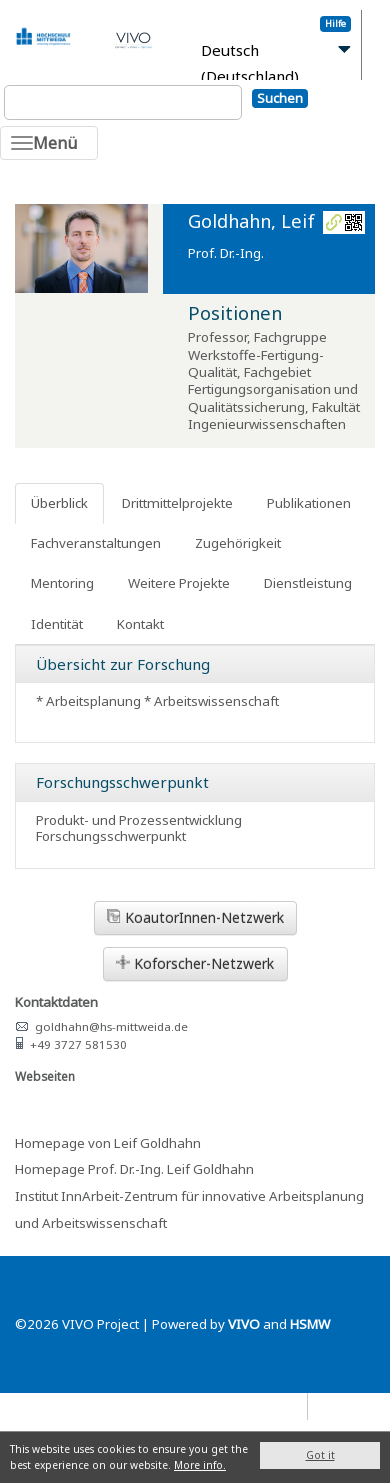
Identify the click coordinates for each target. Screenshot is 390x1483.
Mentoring (62, 583)
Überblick (59, 503)
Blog (331, 1405)
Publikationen (309, 503)
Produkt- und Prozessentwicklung (139, 820)
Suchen (280, 98)
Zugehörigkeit (238, 543)
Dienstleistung (308, 583)
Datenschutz (263, 1405)
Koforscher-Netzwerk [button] (195, 963)
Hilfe (335, 23)
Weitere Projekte (179, 583)
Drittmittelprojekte (177, 503)
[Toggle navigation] (49, 143)
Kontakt (140, 624)
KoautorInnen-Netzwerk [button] (195, 917)
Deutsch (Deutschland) (250, 63)
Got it (320, 1455)
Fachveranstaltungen (96, 543)
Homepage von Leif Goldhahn (108, 1143)
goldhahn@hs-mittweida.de (111, 1026)
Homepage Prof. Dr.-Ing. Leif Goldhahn (134, 1169)
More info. (200, 1465)
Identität (57, 624)
